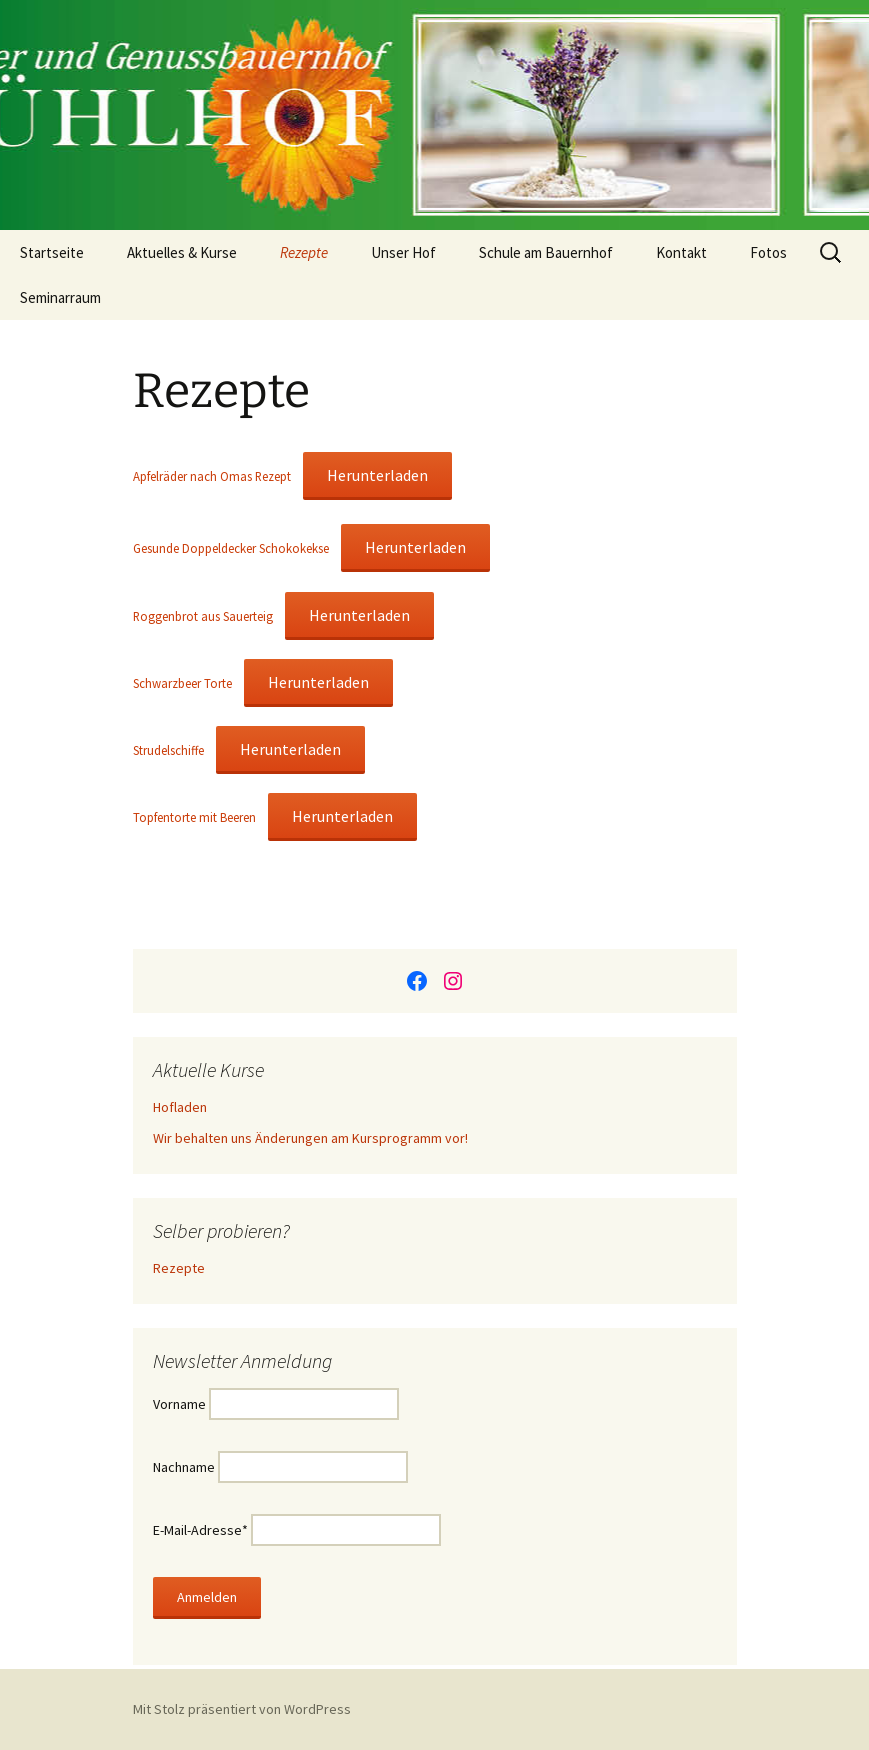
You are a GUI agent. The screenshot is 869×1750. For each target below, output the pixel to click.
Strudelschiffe (168, 750)
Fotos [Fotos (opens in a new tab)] (768, 252)
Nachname (184, 1467)
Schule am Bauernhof (546, 252)
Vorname (179, 1404)
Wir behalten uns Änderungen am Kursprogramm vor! (310, 1138)
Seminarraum (60, 297)
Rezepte (304, 252)
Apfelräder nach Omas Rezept (212, 476)
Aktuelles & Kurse (182, 252)
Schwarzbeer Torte (182, 683)
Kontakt (681, 252)
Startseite (52, 252)
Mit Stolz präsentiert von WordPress (242, 1709)
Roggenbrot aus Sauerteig (203, 616)
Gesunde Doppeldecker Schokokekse (231, 548)
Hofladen (180, 1107)
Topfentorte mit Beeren (194, 817)
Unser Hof (403, 252)
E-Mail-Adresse (200, 1530)
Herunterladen (377, 475)
